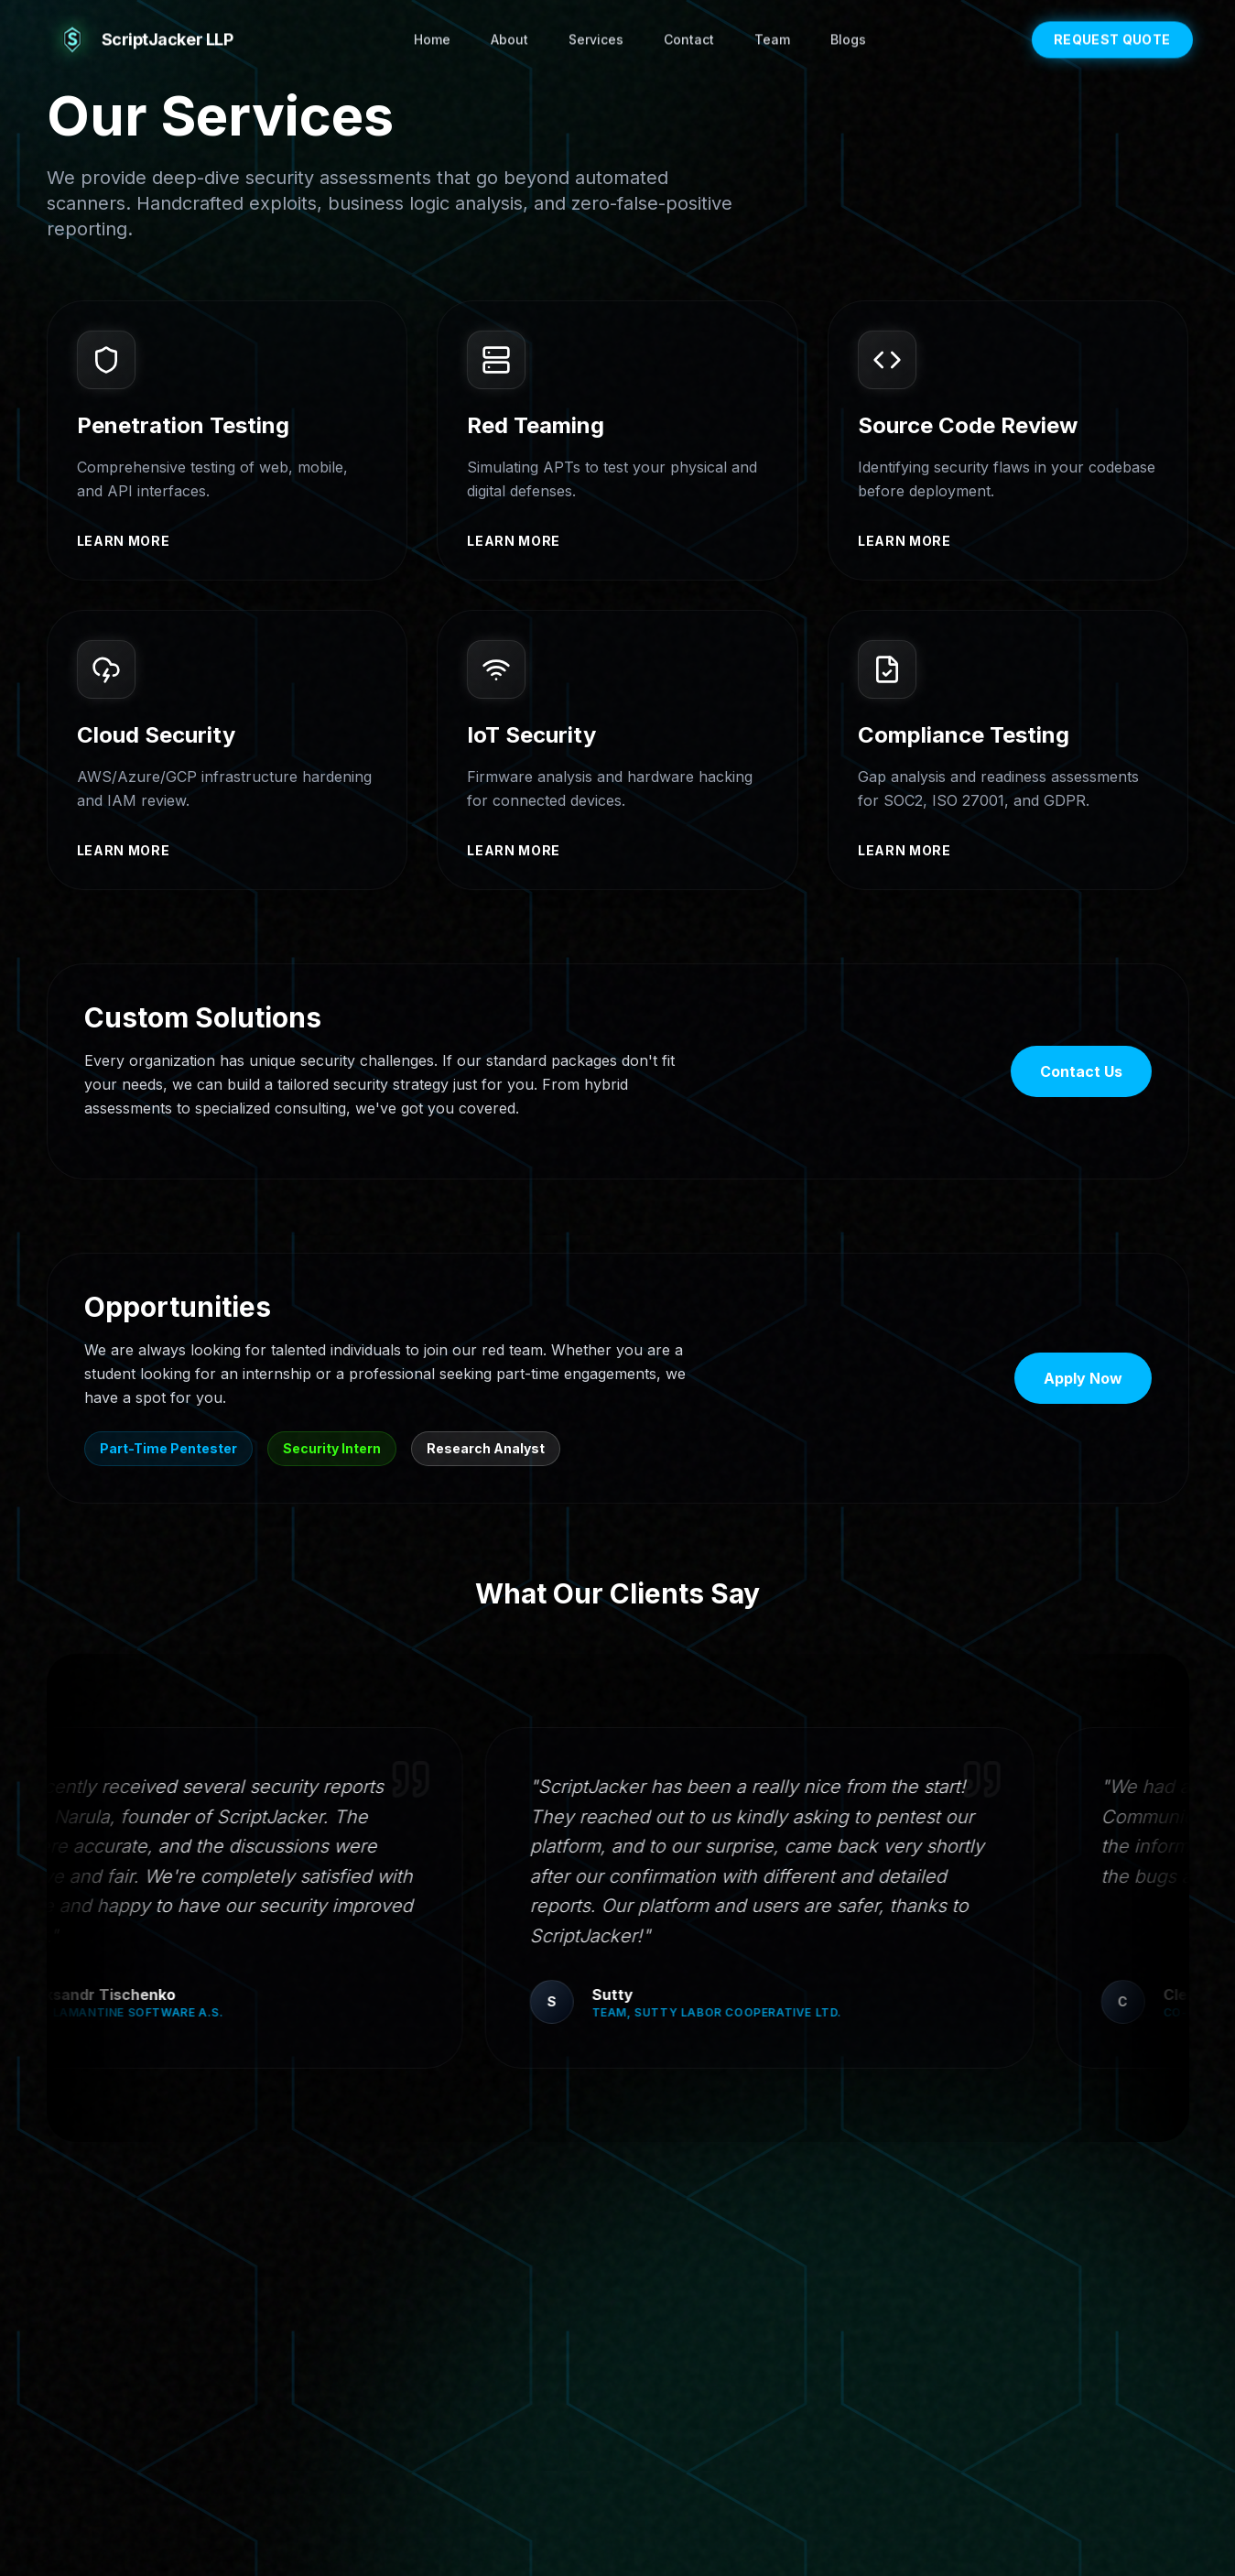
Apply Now (1083, 1380)
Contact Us (1081, 1073)
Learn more (123, 541)
